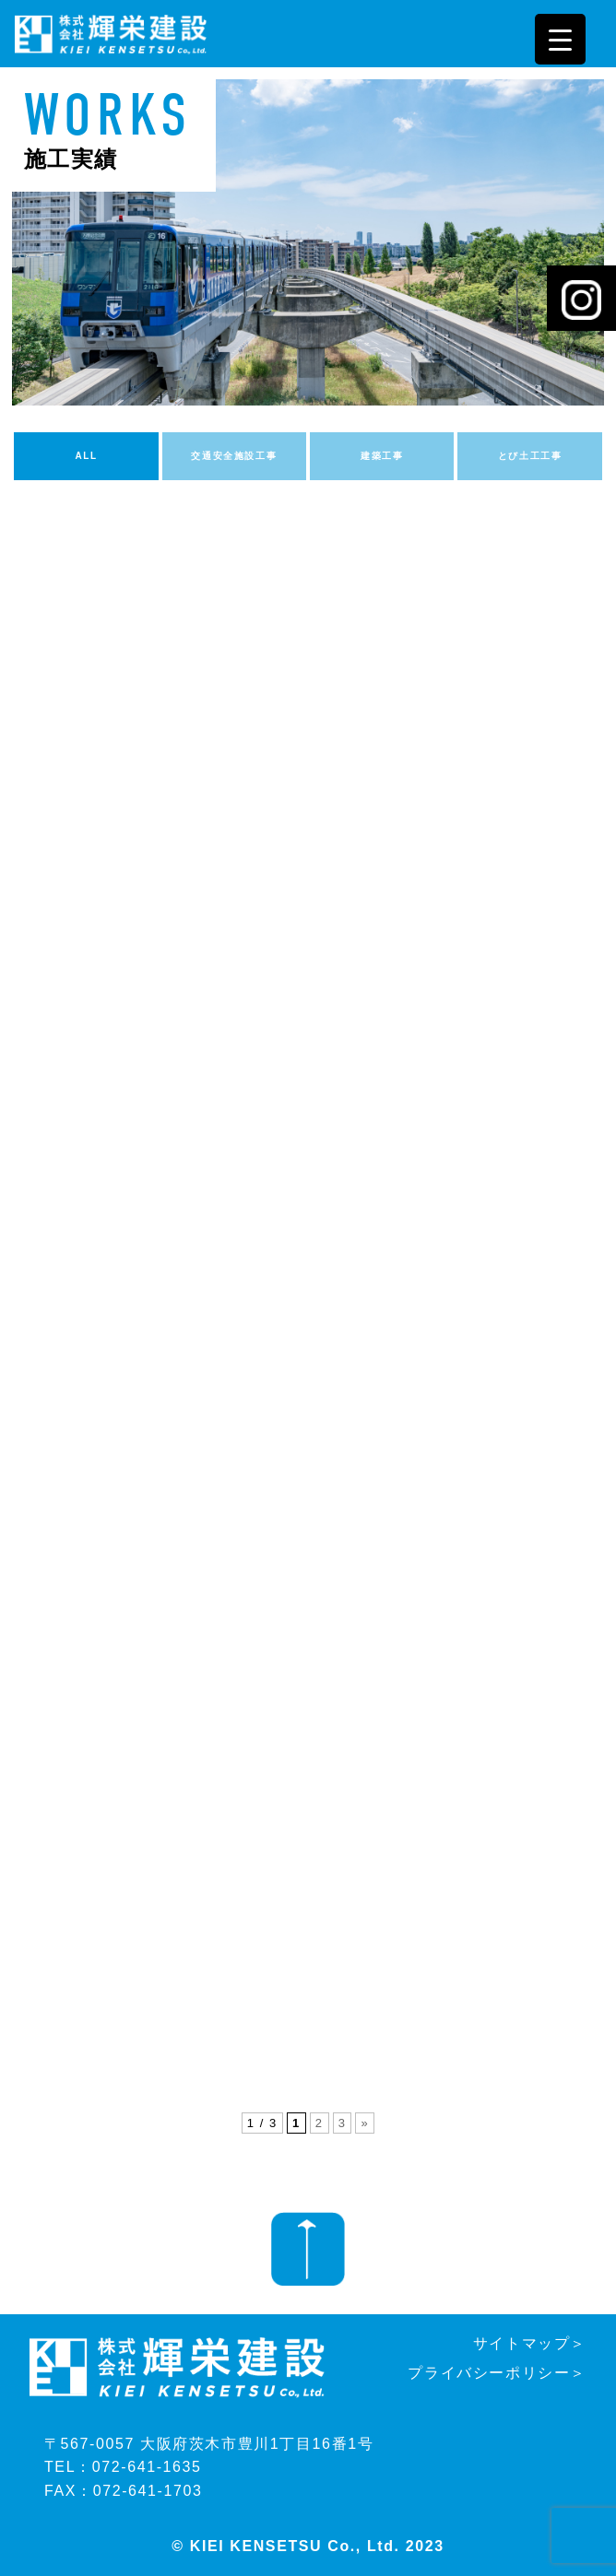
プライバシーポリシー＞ (497, 2373)
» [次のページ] (365, 2123)
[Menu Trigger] (560, 39)
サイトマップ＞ (529, 2343)
